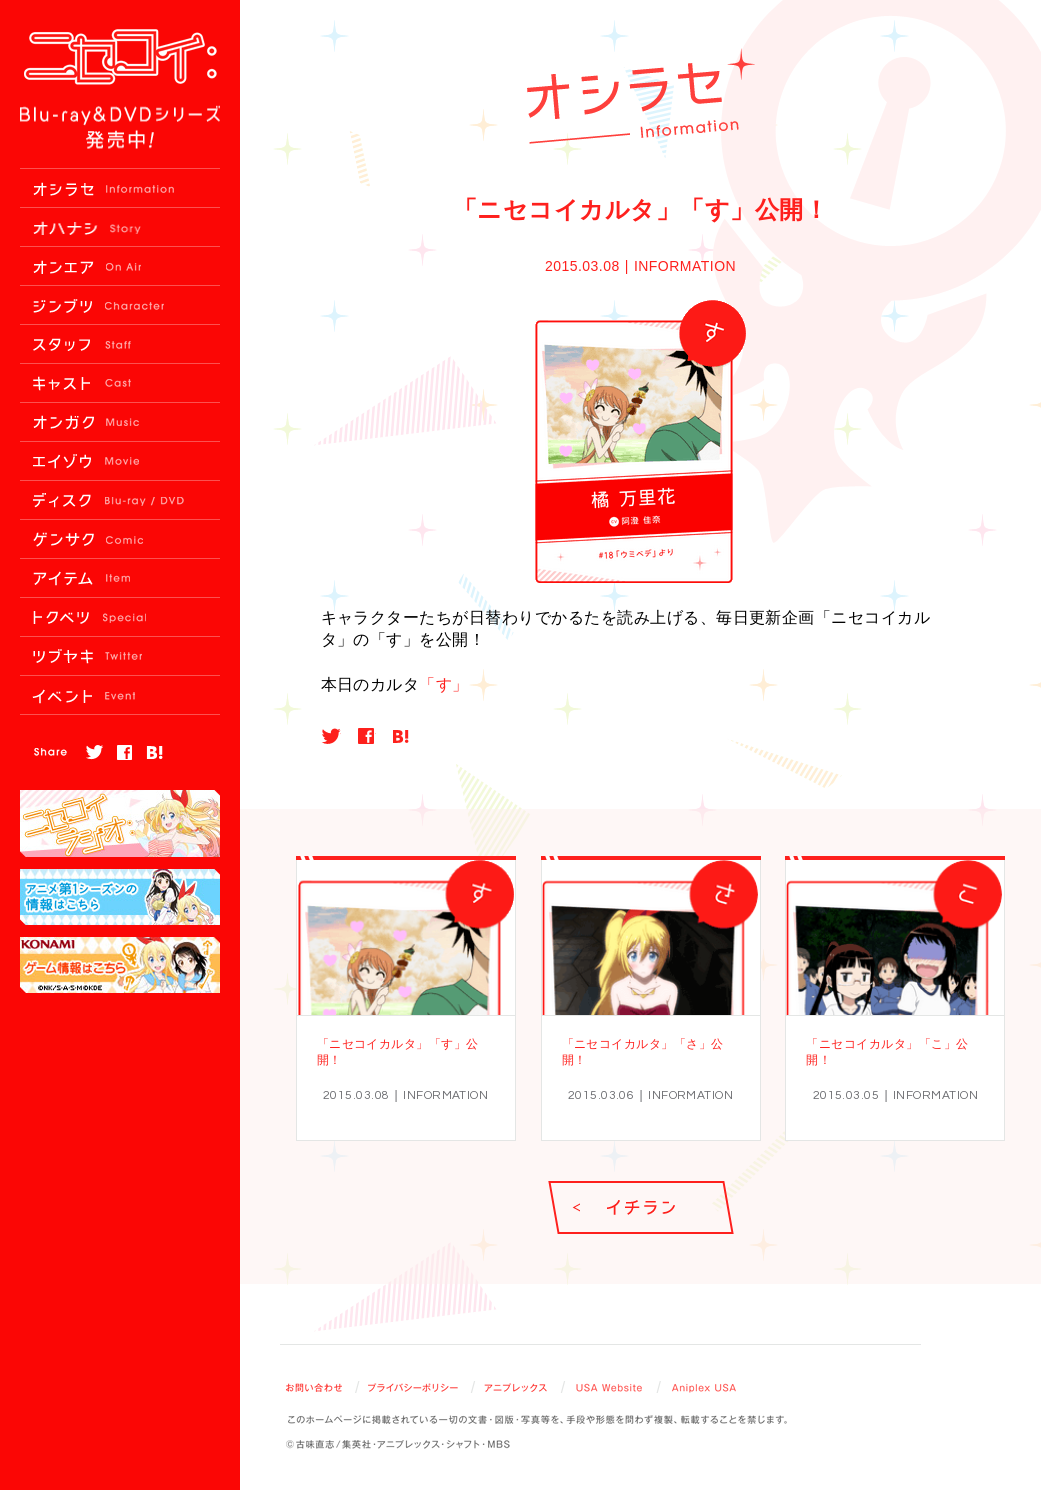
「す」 (443, 684)
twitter (331, 736)
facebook (366, 736)
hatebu (401, 736)
